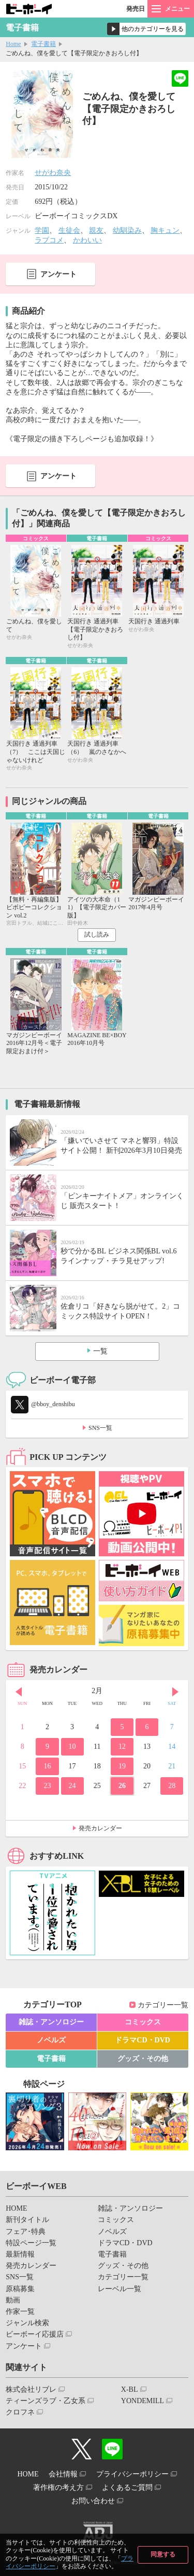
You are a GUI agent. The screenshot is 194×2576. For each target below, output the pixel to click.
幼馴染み (127, 230)
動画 (13, 2300)
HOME (16, 2208)
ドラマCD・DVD (142, 2040)
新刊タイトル (27, 2220)
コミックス (143, 2022)
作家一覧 (20, 2311)
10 (72, 1746)
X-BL (129, 2389)
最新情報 (20, 2254)
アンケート (58, 274)
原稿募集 (20, 2289)
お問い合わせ (93, 2501)
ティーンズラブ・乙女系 (45, 2401)
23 (47, 1786)
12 (122, 1746)
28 (171, 1786)
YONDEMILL (142, 2401)
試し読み (96, 934)
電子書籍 (43, 43)
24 (72, 1786)
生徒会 (69, 230)
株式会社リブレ (31, 2389)
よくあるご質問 (127, 2487)
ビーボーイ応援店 (35, 2334)
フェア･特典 (26, 2231)
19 (122, 1766)
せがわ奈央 (53, 172)
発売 (135, 8)
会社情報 (63, 2474)
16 (47, 1766)
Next (175, 1692)
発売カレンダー (100, 1828)
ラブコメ (49, 240)
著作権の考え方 (58, 2487)
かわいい (87, 240)
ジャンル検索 (27, 2323)
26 (122, 1786)
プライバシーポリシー (132, 2474)
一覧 (100, 1351)
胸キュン (165, 230)
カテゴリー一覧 (163, 2005)
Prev (19, 1692)
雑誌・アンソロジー (51, 2022)
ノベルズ (51, 2040)
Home (13, 43)
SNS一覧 (100, 1427)
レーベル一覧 (119, 2289)
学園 (42, 230)
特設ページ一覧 (31, 2243)
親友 (96, 230)
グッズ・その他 (142, 2059)
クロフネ (20, 2412)
